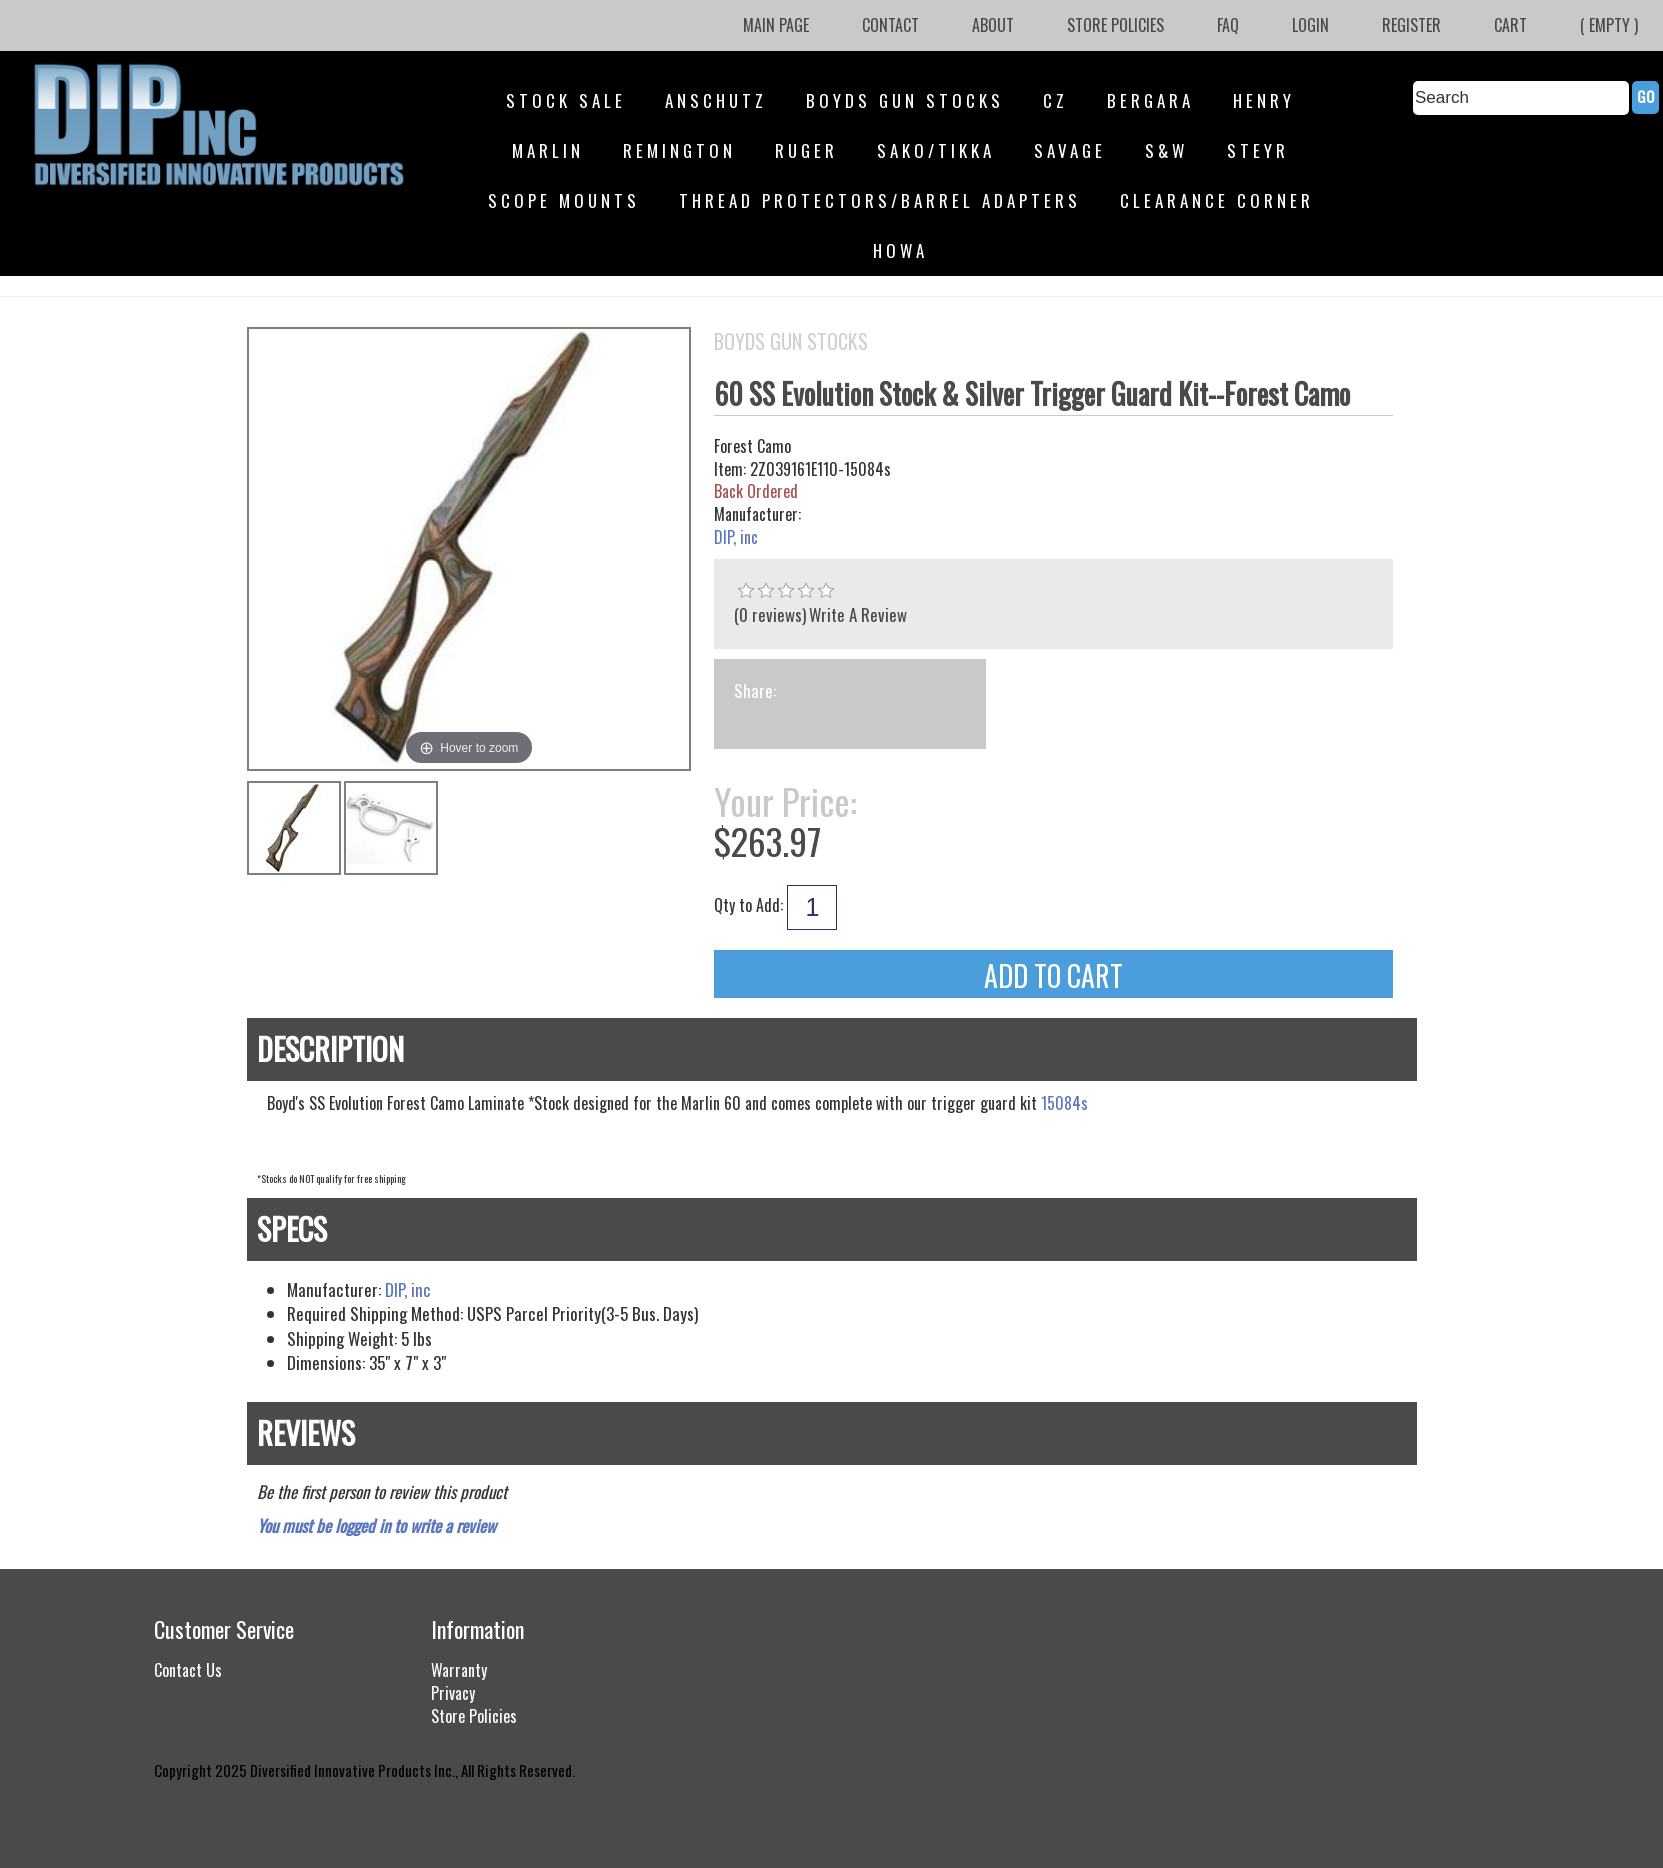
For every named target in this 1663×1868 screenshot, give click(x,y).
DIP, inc (736, 537)
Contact (890, 25)
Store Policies (1115, 25)
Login (1310, 25)
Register (1411, 25)
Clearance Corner (1217, 200)
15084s (1064, 1103)
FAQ (1228, 25)
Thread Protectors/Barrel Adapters (880, 200)
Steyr (1258, 150)
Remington (679, 150)
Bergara (1150, 100)
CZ (1055, 100)
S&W (1166, 150)
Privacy (453, 1693)
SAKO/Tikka (936, 150)
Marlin (548, 150)
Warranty (459, 1670)
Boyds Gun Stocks (905, 100)
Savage (1070, 150)
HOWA (900, 250)
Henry (1264, 100)
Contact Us (188, 1670)
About (993, 25)
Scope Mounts (564, 200)
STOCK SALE (566, 100)
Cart (1510, 25)
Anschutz (716, 100)
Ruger (806, 150)
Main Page (776, 25)
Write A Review (858, 614)
